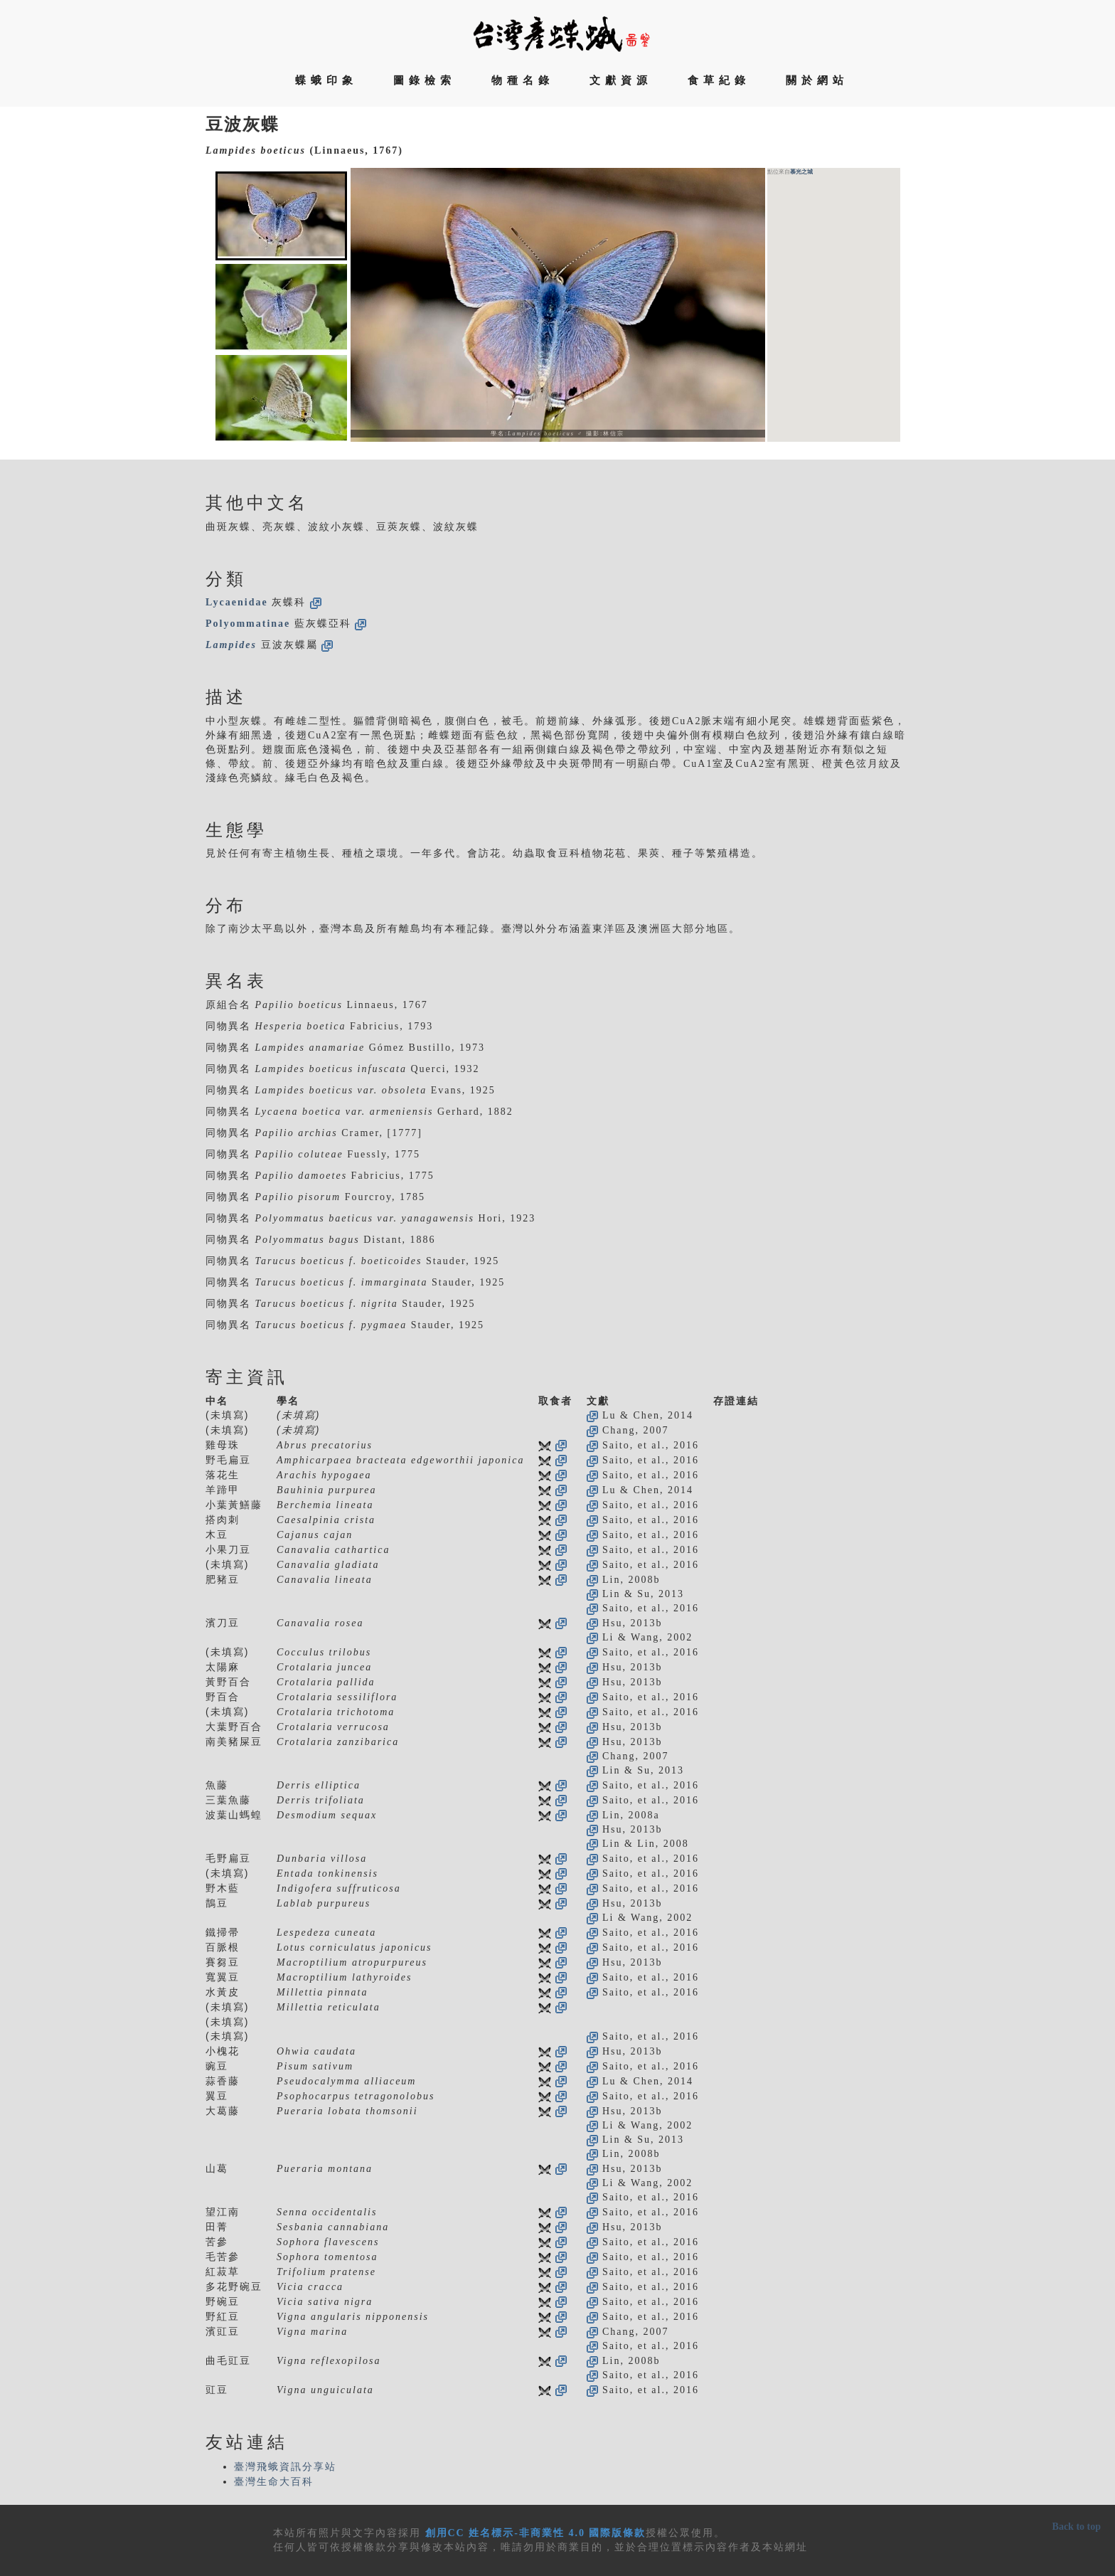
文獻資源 (620, 80)
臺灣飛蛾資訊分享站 (285, 2466)
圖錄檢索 (424, 80)
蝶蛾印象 (326, 80)
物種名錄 (522, 80)
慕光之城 (801, 172)
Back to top (1076, 2526)
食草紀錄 (719, 80)
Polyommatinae (248, 623)
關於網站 (817, 80)
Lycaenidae (237, 602)
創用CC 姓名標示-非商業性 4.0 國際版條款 (535, 2533)
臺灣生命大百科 (274, 2481)
